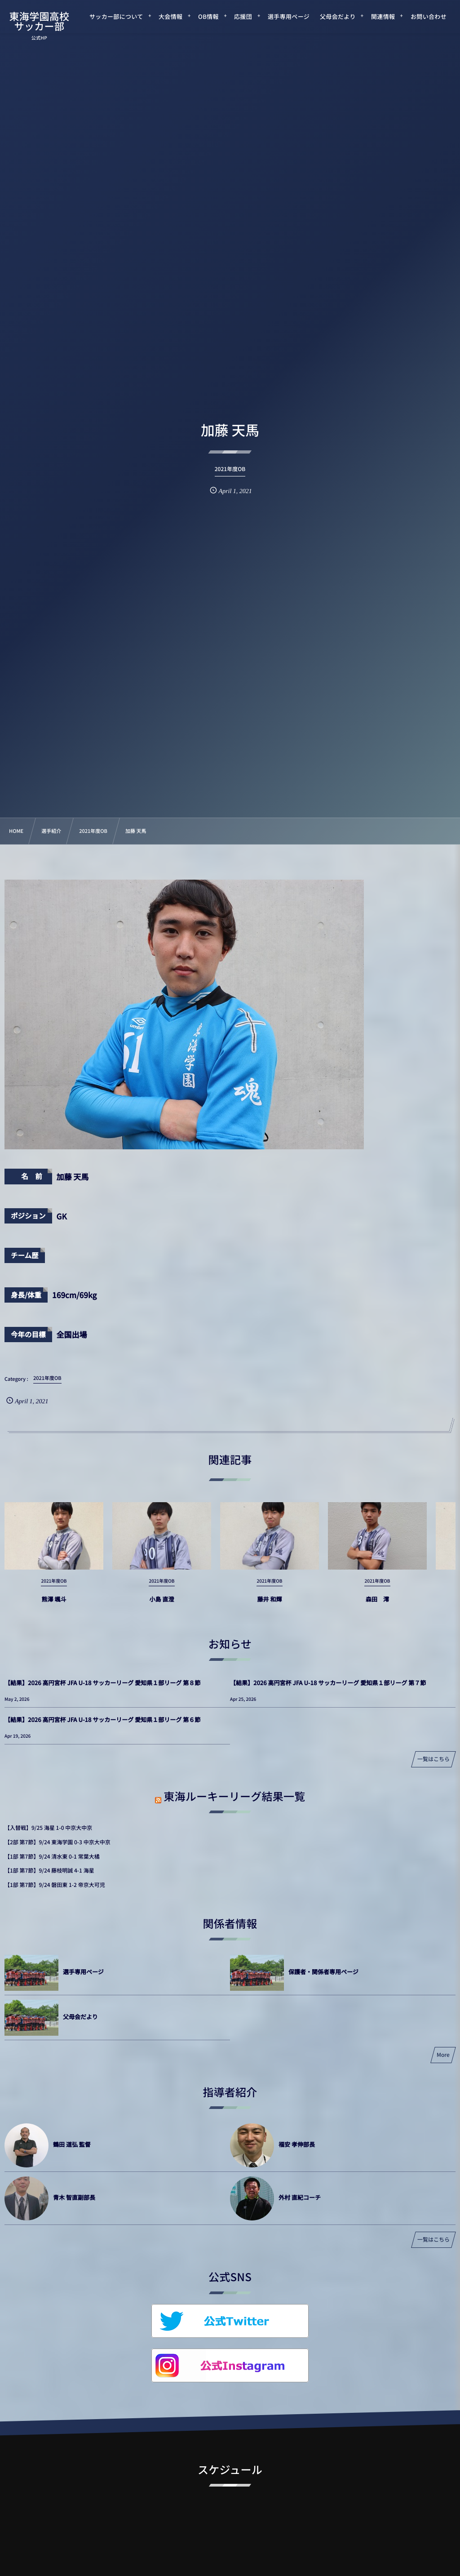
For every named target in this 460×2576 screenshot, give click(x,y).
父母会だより (80, 2016)
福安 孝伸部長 (297, 2144)
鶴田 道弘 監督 (72, 2144)
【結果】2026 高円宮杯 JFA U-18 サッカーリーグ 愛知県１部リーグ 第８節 (102, 1682)
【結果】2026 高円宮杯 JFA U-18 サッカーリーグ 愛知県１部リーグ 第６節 (102, 1719)
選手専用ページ (83, 1971)
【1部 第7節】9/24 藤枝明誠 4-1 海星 (49, 1870)
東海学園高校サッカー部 (39, 21)
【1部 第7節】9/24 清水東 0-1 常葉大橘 (52, 1856)
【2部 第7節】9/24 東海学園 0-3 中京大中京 (57, 1842)
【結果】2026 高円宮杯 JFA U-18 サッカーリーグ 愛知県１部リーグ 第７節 (328, 1682)
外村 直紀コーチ (300, 2197)
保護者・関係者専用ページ (323, 1971)
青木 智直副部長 (74, 2197)
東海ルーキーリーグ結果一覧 (234, 1796)
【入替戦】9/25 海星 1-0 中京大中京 (48, 1828)
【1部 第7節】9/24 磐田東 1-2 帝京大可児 (54, 1885)
